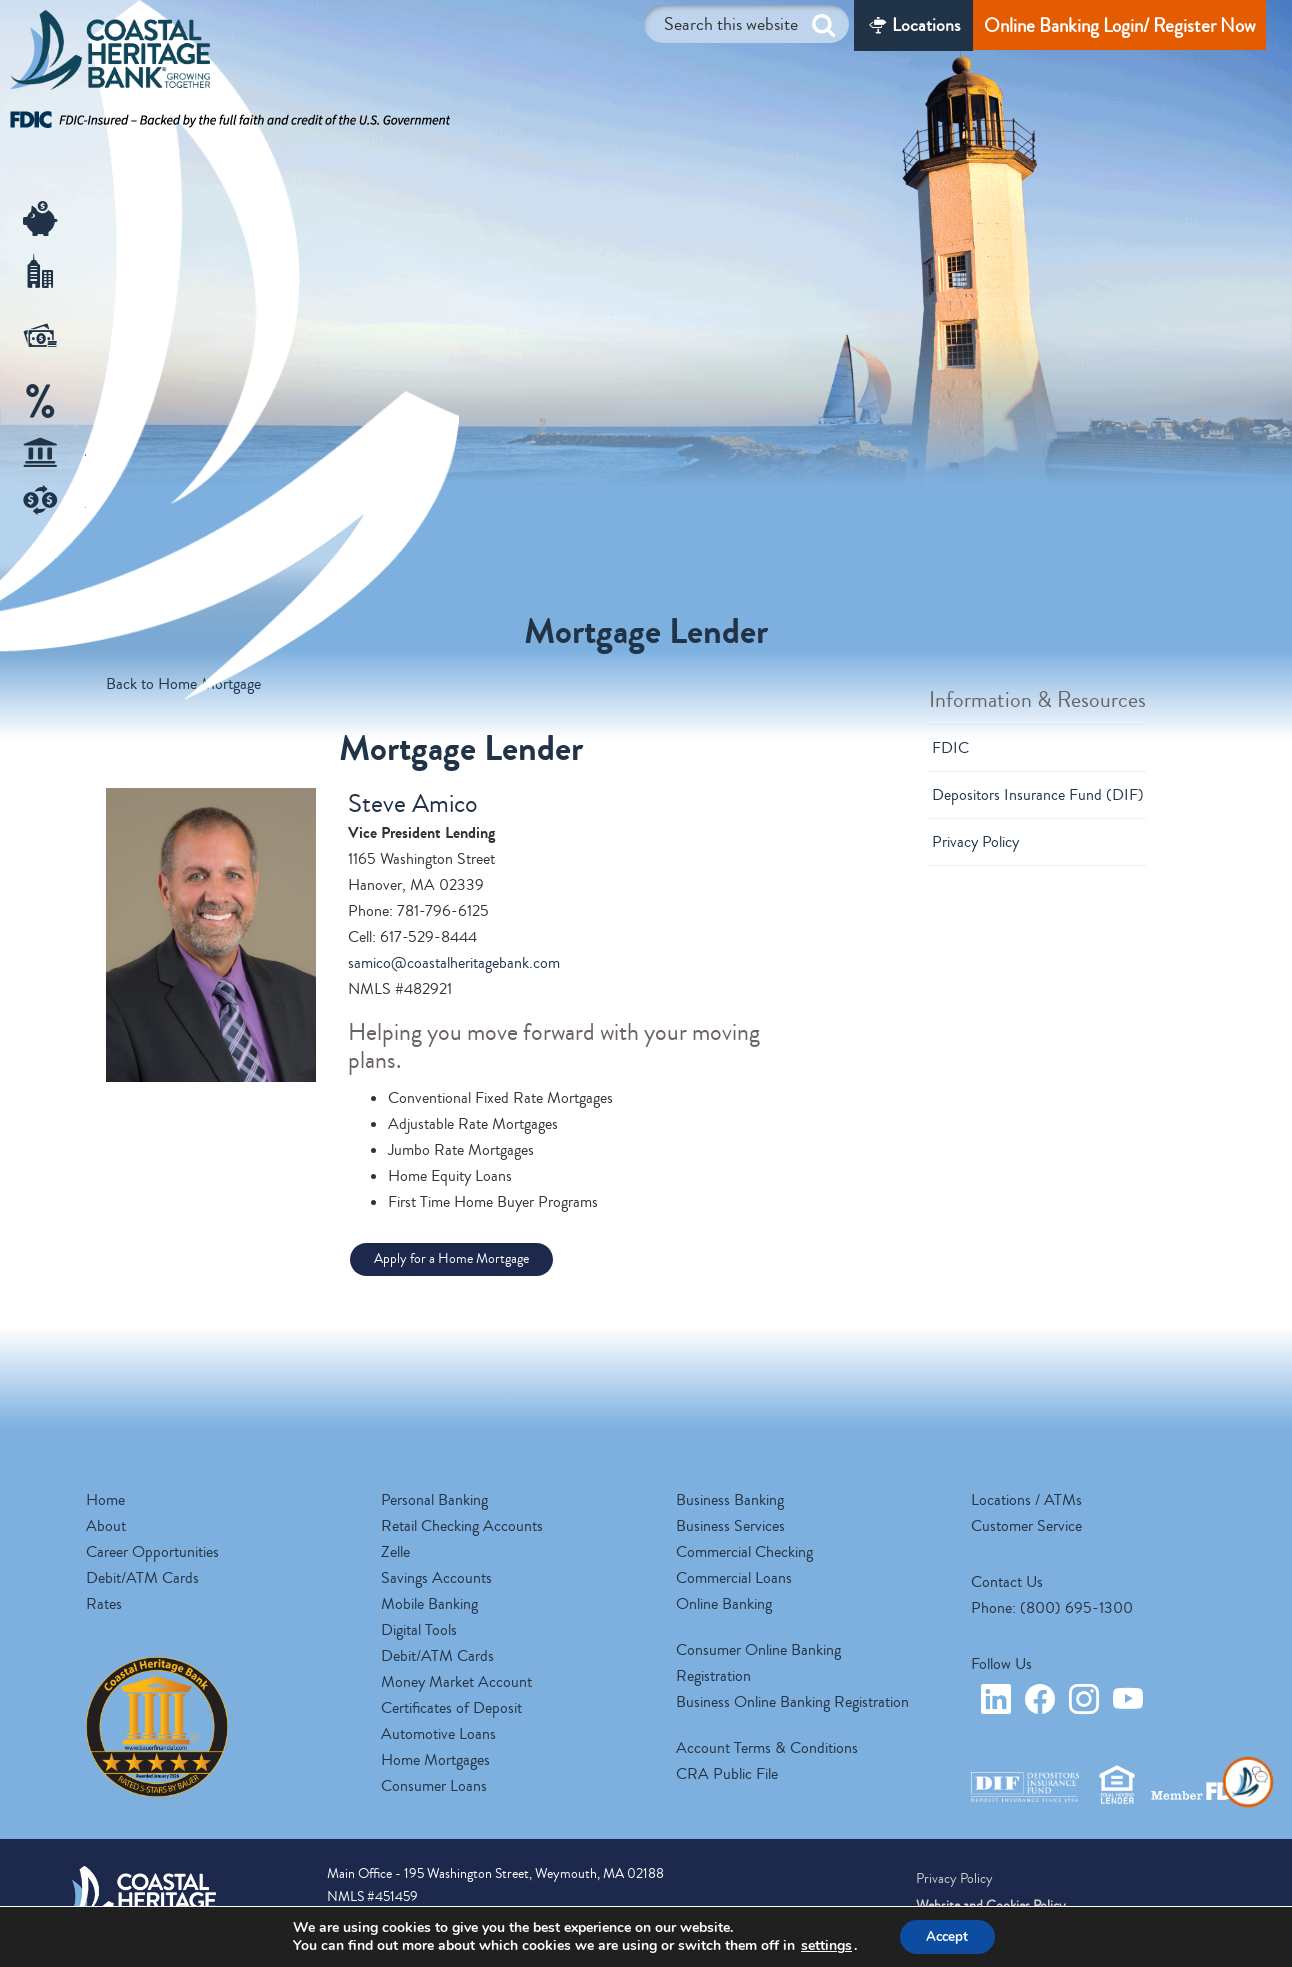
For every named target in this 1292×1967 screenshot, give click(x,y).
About (106, 1526)
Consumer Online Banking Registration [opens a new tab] (758, 1663)
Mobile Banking (429, 1604)
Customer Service (1026, 1526)
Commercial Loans (734, 1578)
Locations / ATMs (1026, 1500)
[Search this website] (746, 24)
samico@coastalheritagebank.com (454, 963)
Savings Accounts (436, 1578)
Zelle (395, 1552)
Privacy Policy (975, 842)
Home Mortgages (435, 1760)
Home (105, 1500)
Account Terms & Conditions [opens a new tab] (767, 1748)
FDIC (950, 748)
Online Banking (724, 1604)
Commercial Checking (744, 1552)
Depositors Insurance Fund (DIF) (1038, 795)
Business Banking (730, 1500)
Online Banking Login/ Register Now (1119, 25)
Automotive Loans (438, 1734)
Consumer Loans (434, 1786)
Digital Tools (419, 1630)
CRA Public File (727, 1774)
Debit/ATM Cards (142, 1578)
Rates (104, 1604)
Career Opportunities (152, 1552)
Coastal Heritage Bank (110, 55)
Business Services (730, 1526)
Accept (947, 1935)
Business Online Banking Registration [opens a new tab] (792, 1702)
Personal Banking (434, 1500)
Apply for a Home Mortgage (451, 1259)
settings (822, 1945)
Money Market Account (456, 1682)
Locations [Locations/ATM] (926, 25)
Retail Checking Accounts (462, 1526)
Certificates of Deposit (451, 1708)
